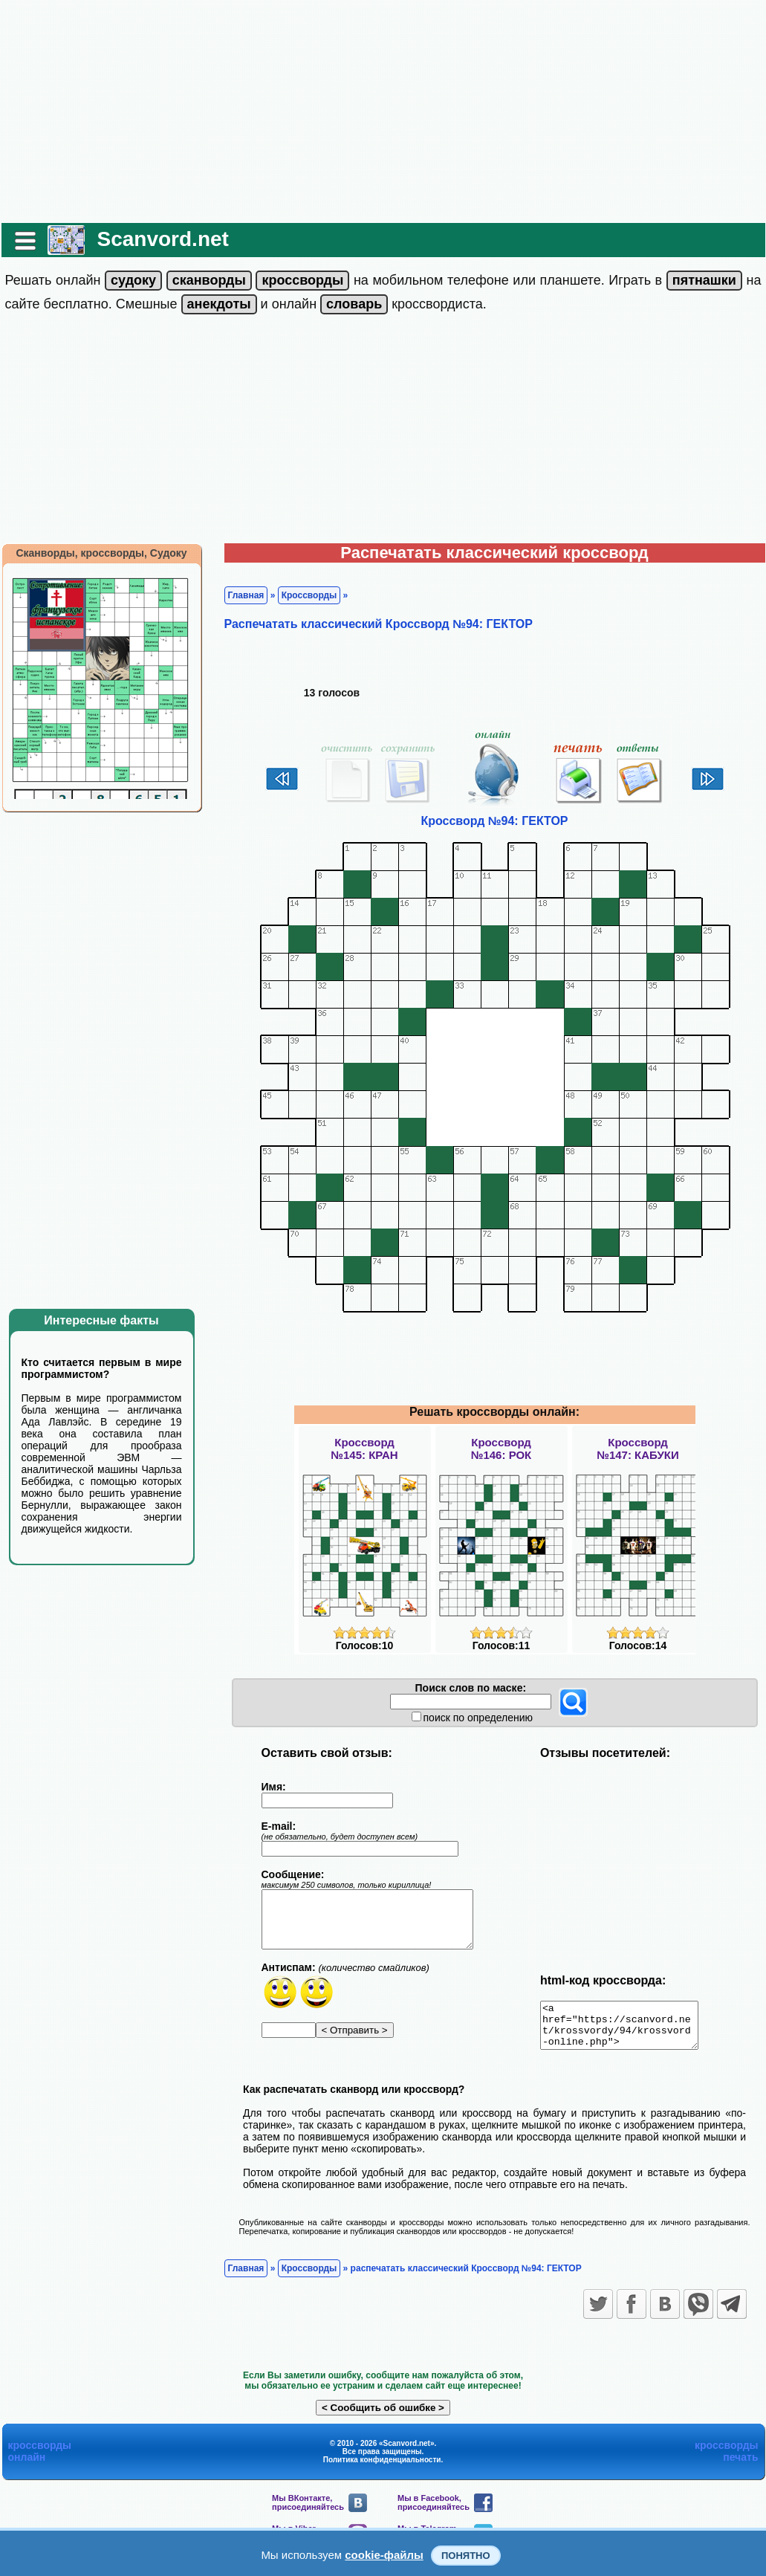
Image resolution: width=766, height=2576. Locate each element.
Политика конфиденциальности (382, 2469)
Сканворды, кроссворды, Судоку (101, 553)
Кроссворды (309, 595)
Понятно (465, 2555)
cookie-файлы (384, 2555)
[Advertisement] (383, 111)
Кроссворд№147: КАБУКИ (638, 1448)
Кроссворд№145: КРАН (364, 1448)
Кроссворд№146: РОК (501, 1448)
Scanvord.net (163, 238)
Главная (246, 595)
